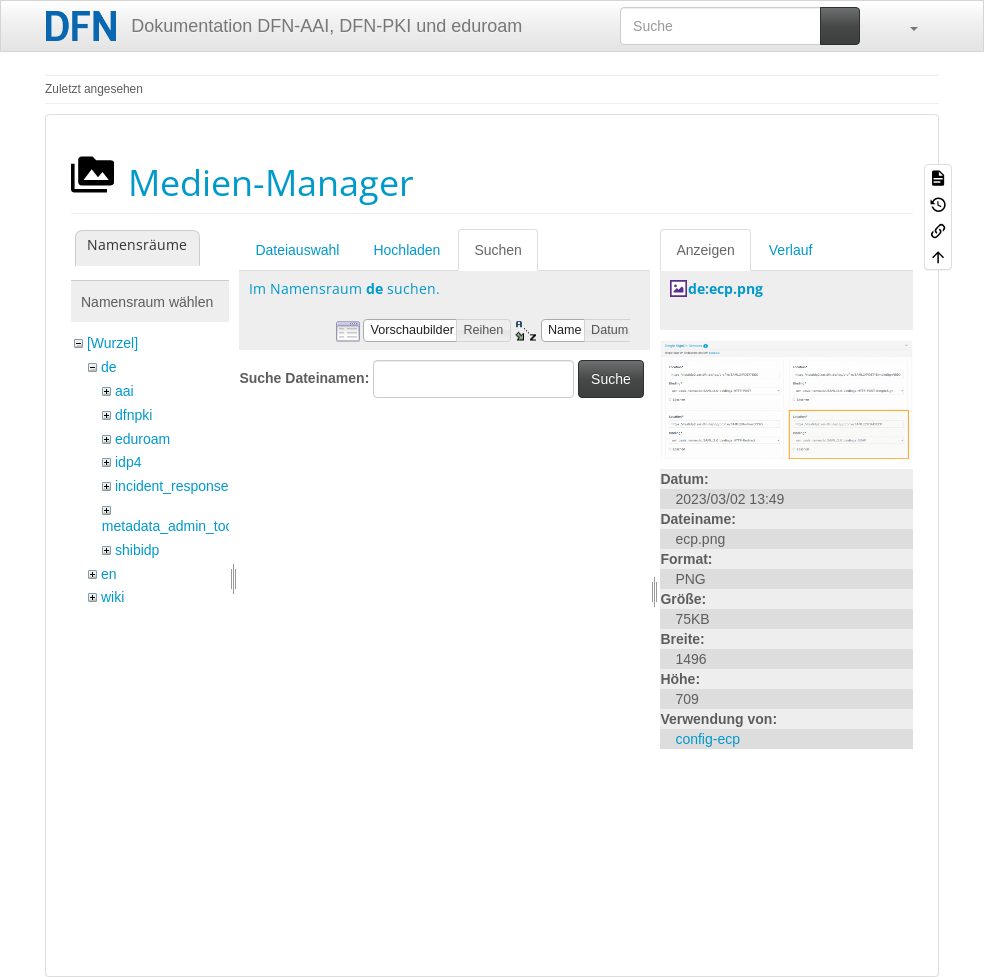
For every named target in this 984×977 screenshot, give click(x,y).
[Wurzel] (112, 343)
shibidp (137, 550)
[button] (904, 26)
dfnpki (133, 415)
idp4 (128, 462)
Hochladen (406, 250)
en (109, 574)
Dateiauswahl (297, 250)
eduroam (142, 439)
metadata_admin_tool (169, 526)
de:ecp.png (725, 288)
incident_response (172, 486)
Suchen (497, 250)
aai (124, 391)
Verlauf (791, 250)
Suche (611, 379)
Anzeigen (705, 250)
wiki (112, 597)
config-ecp (707, 739)
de (109, 367)
